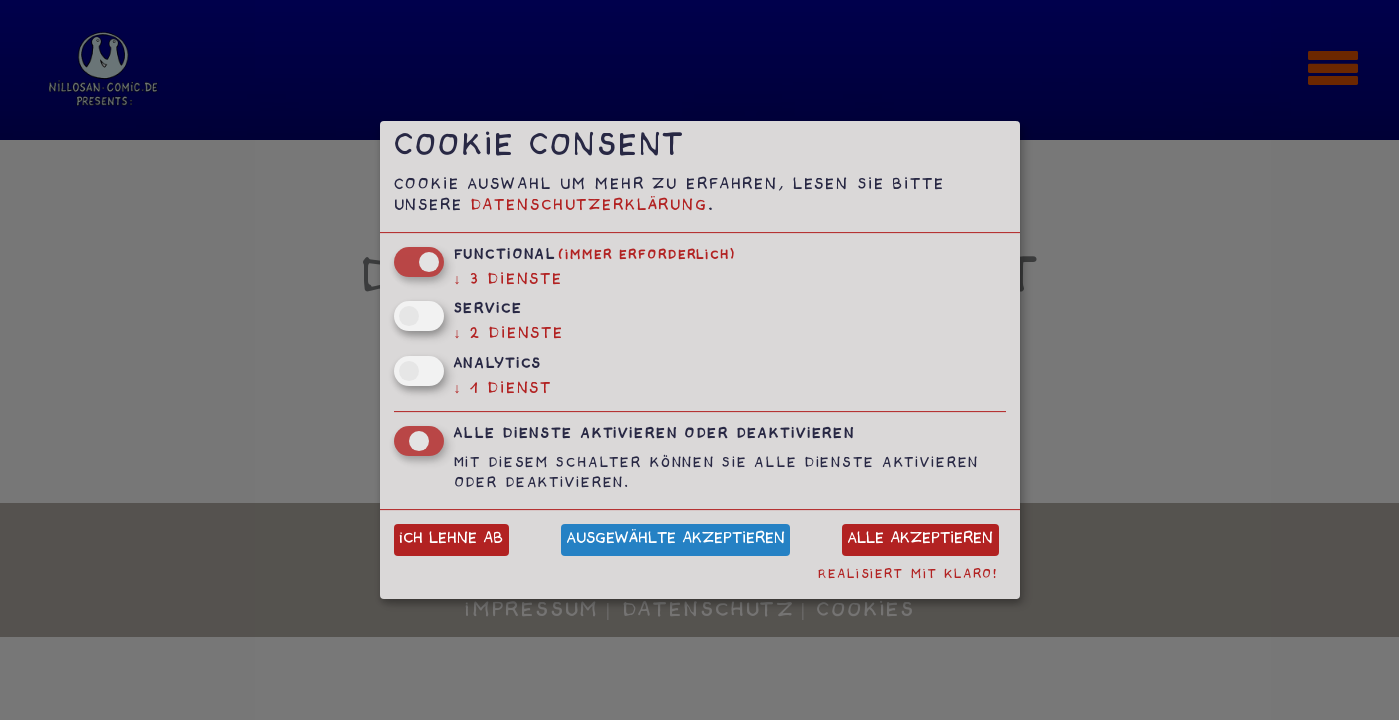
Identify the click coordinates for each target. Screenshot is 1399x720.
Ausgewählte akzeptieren (676, 540)
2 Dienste (509, 335)
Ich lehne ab (451, 540)
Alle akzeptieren (920, 540)
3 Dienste (509, 281)
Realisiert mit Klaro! (907, 575)
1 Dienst (503, 390)
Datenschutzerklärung (589, 207)
